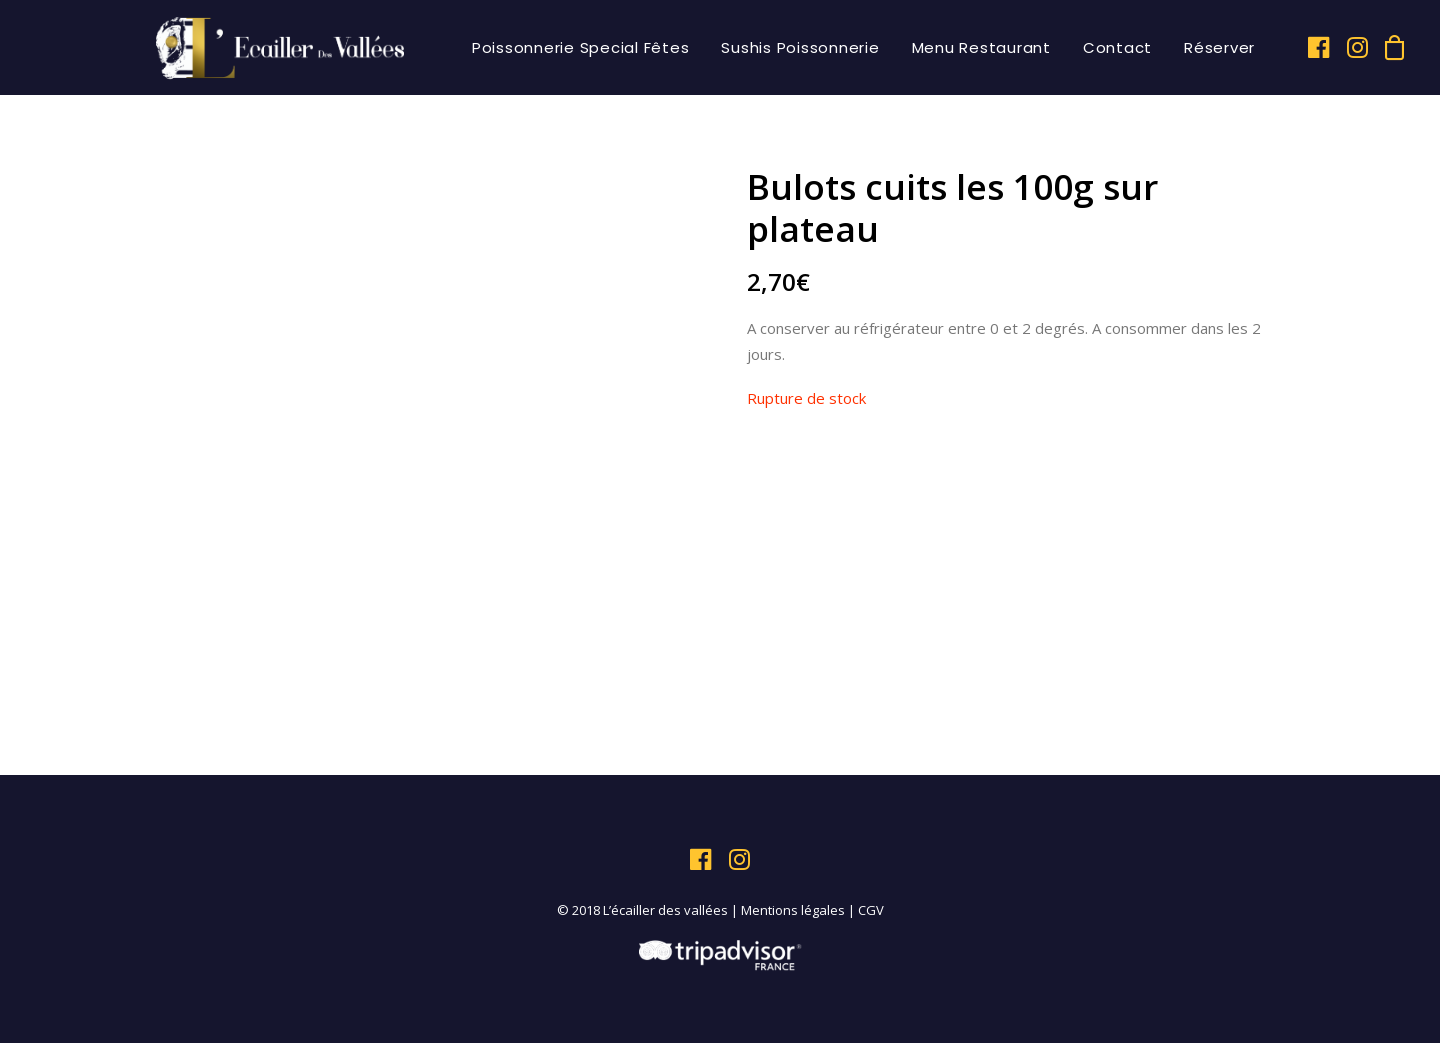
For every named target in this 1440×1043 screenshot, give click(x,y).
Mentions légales (793, 910)
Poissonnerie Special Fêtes (581, 47)
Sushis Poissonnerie (800, 47)
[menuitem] (581, 47)
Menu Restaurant (981, 47)
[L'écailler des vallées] (280, 47)
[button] (1320, 47)
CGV (871, 910)
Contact (1117, 47)
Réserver (1219, 47)
